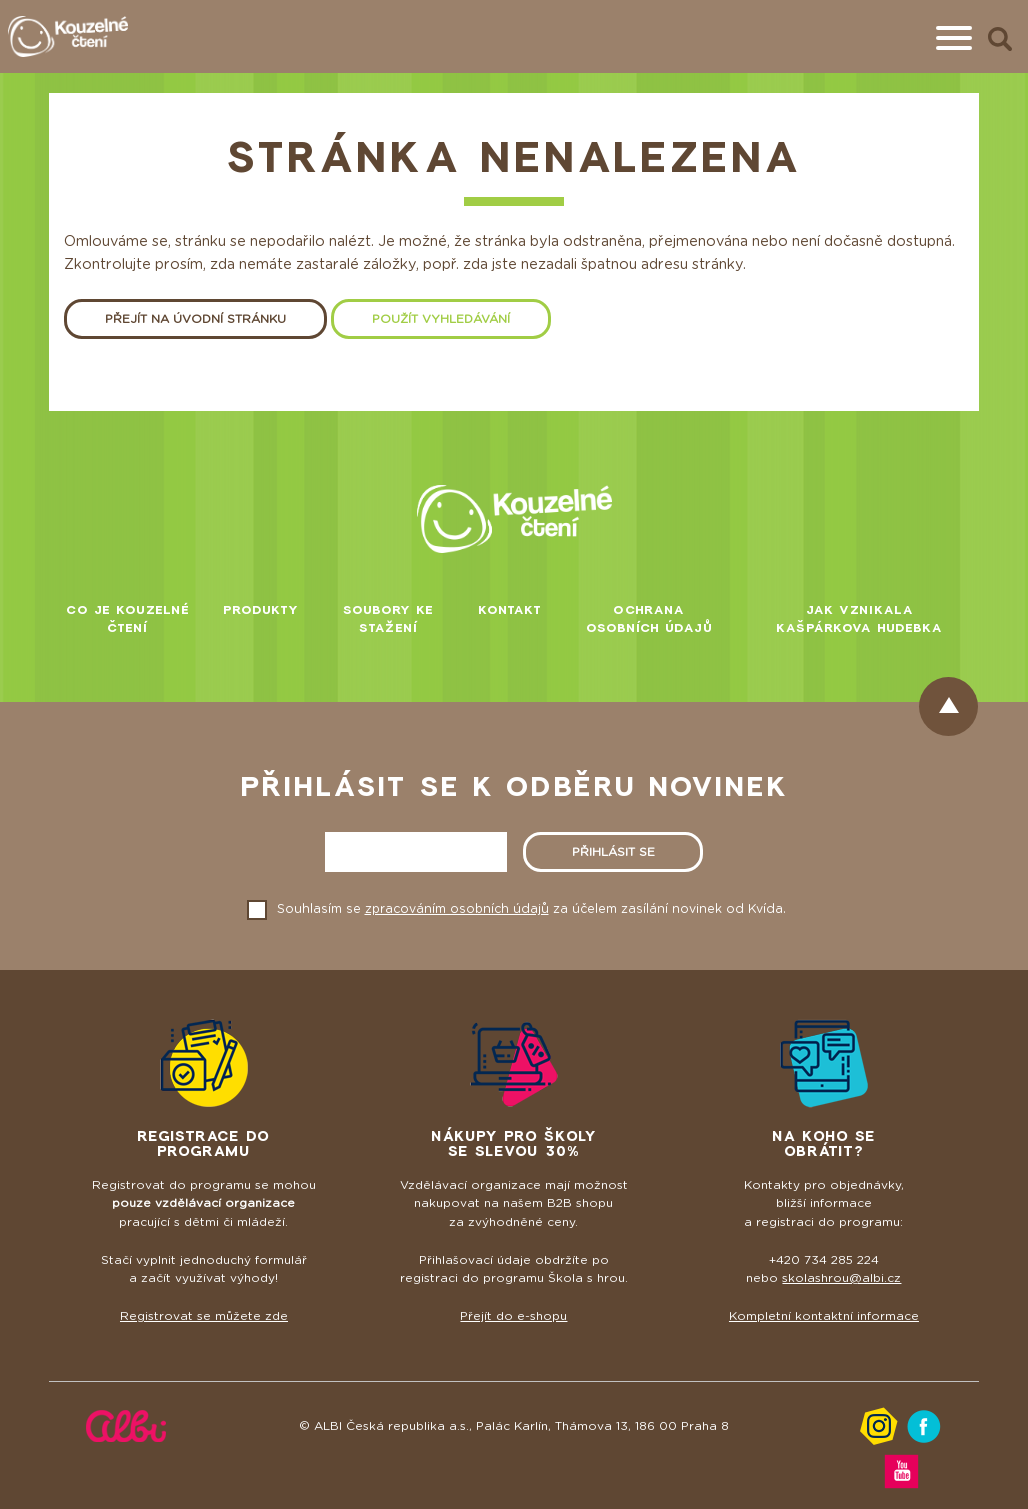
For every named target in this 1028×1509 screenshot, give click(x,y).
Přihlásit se (613, 852)
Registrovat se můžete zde (204, 1316)
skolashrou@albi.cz (841, 1278)
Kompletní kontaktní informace (824, 1316)
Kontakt (510, 610)
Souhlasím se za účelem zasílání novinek (531, 909)
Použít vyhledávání (441, 319)
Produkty (261, 610)
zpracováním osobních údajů (457, 909)
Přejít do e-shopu (513, 1316)
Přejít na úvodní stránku (195, 319)
